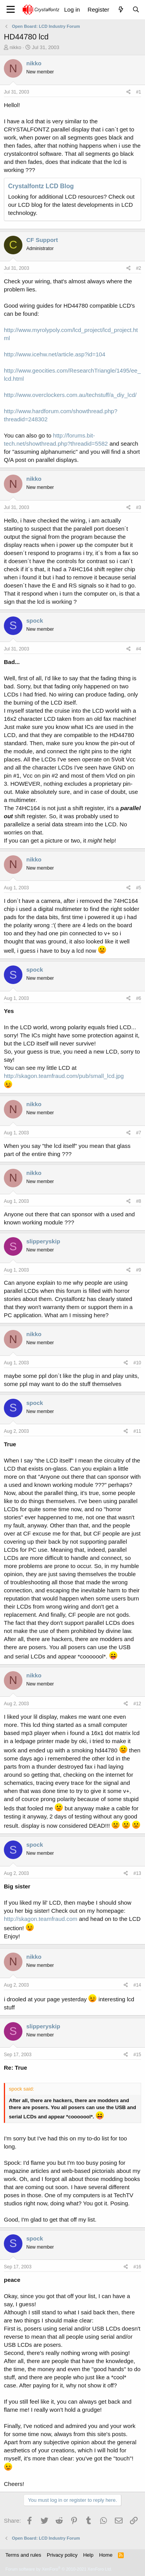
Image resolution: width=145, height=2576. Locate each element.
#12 (137, 1703)
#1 (138, 92)
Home (106, 2555)
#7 (138, 1133)
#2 (138, 268)
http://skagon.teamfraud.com (40, 1918)
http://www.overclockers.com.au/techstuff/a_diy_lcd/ (70, 395)
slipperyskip (43, 1241)
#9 (138, 1270)
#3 (138, 507)
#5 (138, 887)
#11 (137, 1431)
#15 (137, 2054)
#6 (138, 998)
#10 (137, 1362)
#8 (138, 1201)
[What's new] (120, 9)
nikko (15, 47)
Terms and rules (23, 2555)
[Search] (135, 9)
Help (88, 2555)
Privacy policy (62, 2555)
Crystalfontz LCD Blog (41, 186)
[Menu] (11, 9)
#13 (137, 1873)
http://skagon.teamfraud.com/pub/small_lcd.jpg (64, 1076)
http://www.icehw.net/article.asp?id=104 (54, 354)
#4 (138, 649)
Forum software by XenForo (58, 2569)
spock (34, 620)
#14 (137, 1985)
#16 (137, 2267)
